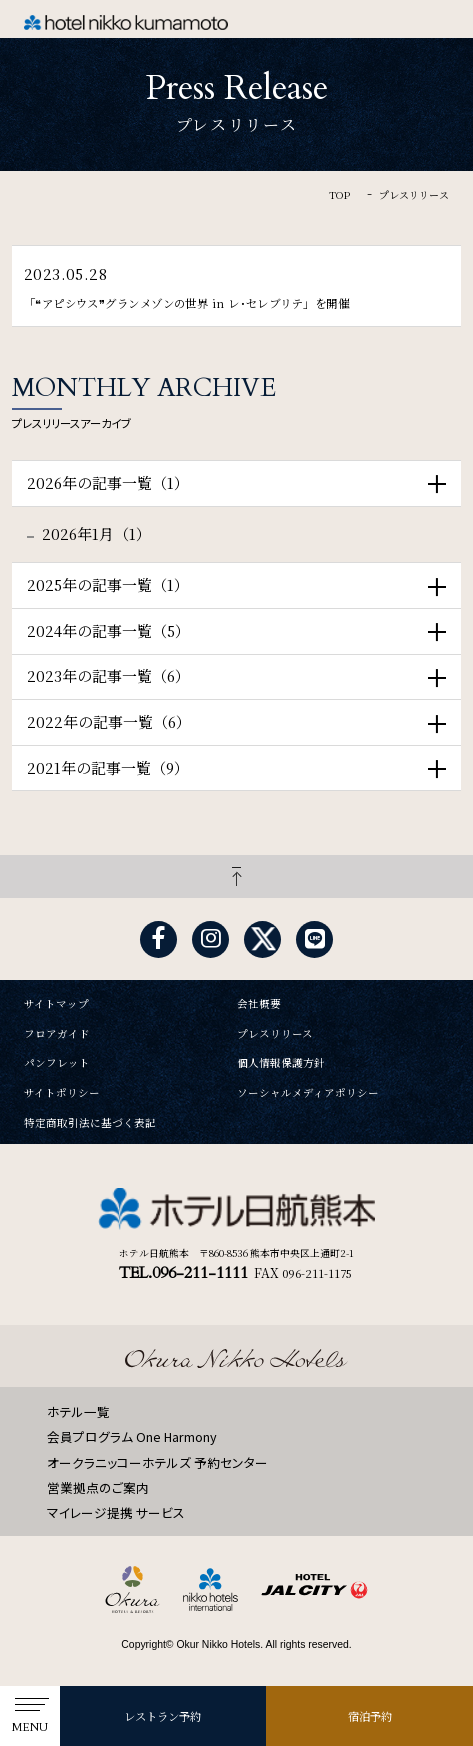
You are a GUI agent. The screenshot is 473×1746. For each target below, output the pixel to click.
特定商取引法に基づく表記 (90, 1123)
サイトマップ (56, 1004)
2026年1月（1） (96, 533)
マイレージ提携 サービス (116, 1512)
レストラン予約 (162, 1716)
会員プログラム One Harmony (132, 1436)
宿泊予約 (370, 1716)
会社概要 (259, 1004)
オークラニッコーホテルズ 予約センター (157, 1462)
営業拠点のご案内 (98, 1487)
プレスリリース (275, 1034)
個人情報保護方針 (281, 1063)
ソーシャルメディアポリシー (308, 1093)
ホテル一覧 (78, 1411)
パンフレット (57, 1063)
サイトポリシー (62, 1093)
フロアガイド (57, 1034)
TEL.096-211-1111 (183, 1273)
